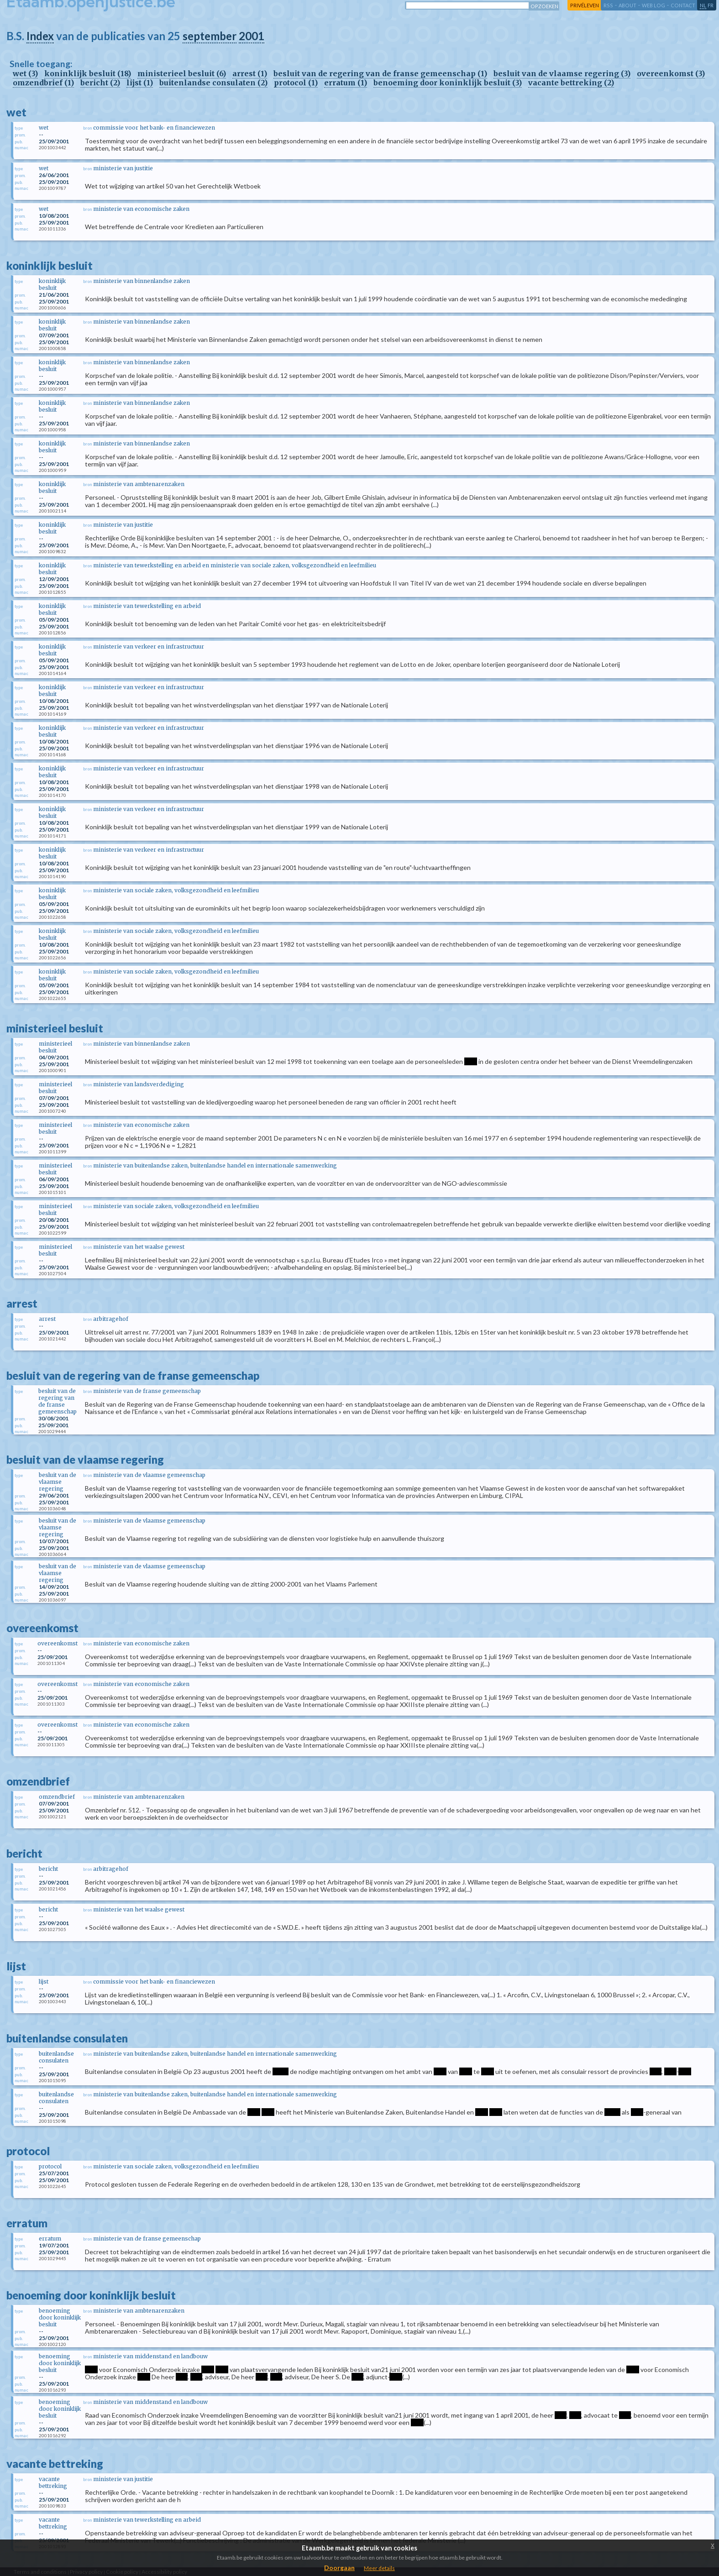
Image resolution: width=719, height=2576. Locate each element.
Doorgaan (339, 2567)
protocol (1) (296, 82)
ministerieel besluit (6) (181, 73)
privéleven (584, 5)
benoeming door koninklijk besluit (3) (447, 82)
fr (711, 5)
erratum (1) (345, 82)
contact (683, 5)
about (627, 5)
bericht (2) (100, 82)
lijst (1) (139, 82)
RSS (608, 5)
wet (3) (25, 73)
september (209, 35)
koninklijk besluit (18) (87, 73)
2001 (251, 35)
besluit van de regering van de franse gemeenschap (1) (380, 73)
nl (703, 5)
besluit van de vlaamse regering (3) (561, 73)
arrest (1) (249, 73)
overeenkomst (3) (671, 73)
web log (653, 5)
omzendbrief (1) (43, 82)
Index (40, 35)
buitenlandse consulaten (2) (213, 82)
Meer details (379, 2568)
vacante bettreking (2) (571, 82)
